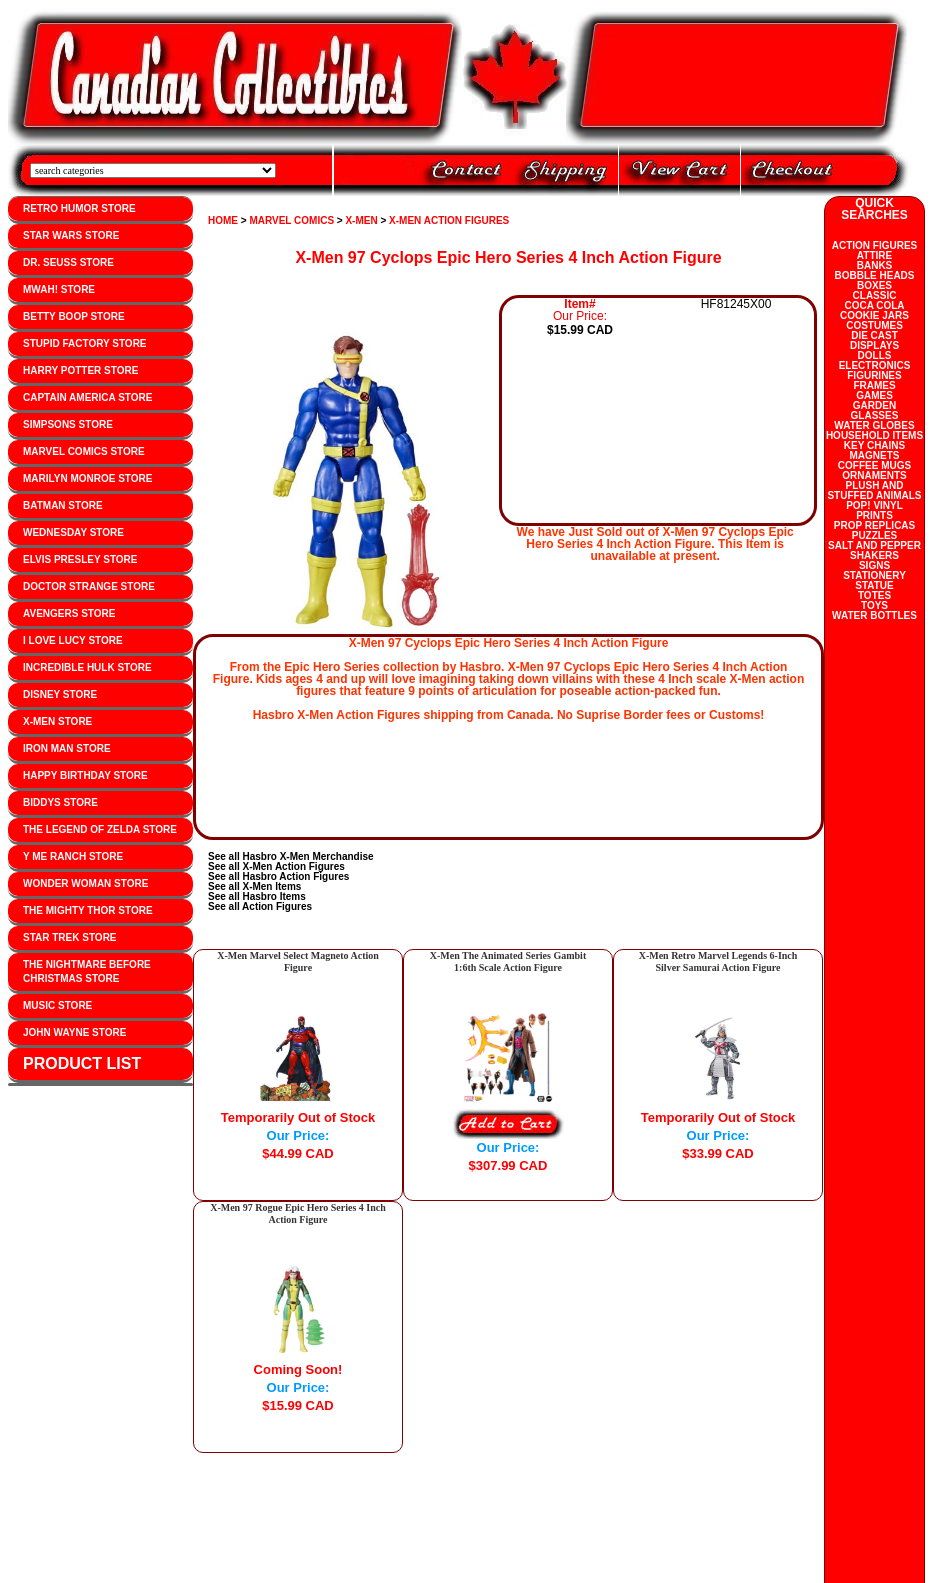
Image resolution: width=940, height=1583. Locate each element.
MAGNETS (875, 455)
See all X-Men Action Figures (276, 866)
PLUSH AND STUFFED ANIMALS (874, 490)
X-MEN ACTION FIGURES (449, 220)
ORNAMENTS (874, 475)
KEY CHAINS (875, 445)
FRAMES (874, 385)
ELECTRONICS (875, 365)
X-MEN (361, 220)
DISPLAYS (874, 345)
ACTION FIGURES (875, 245)
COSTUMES (874, 325)
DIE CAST (874, 335)
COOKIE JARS (874, 315)
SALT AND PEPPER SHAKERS (874, 550)
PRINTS (874, 515)
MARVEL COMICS (291, 220)
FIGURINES (874, 375)
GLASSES (875, 415)
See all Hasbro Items (257, 896)
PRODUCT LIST (82, 1063)
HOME (223, 220)
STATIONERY (874, 575)
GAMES (874, 395)
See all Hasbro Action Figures (278, 876)
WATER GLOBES (874, 425)
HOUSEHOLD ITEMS (874, 435)
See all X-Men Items (254, 886)
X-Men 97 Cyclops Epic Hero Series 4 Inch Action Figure (508, 257)
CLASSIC (875, 295)
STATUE (874, 585)
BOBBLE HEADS (874, 275)
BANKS (875, 265)
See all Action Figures (260, 906)
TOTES (874, 595)
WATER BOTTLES (874, 615)
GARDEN (874, 405)
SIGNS (874, 565)
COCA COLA (874, 305)
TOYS (874, 605)
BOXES (874, 285)
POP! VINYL (874, 505)
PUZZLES (875, 535)
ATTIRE (874, 255)
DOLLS (875, 355)
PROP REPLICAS (875, 525)
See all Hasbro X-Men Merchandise (291, 856)
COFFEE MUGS (874, 465)
